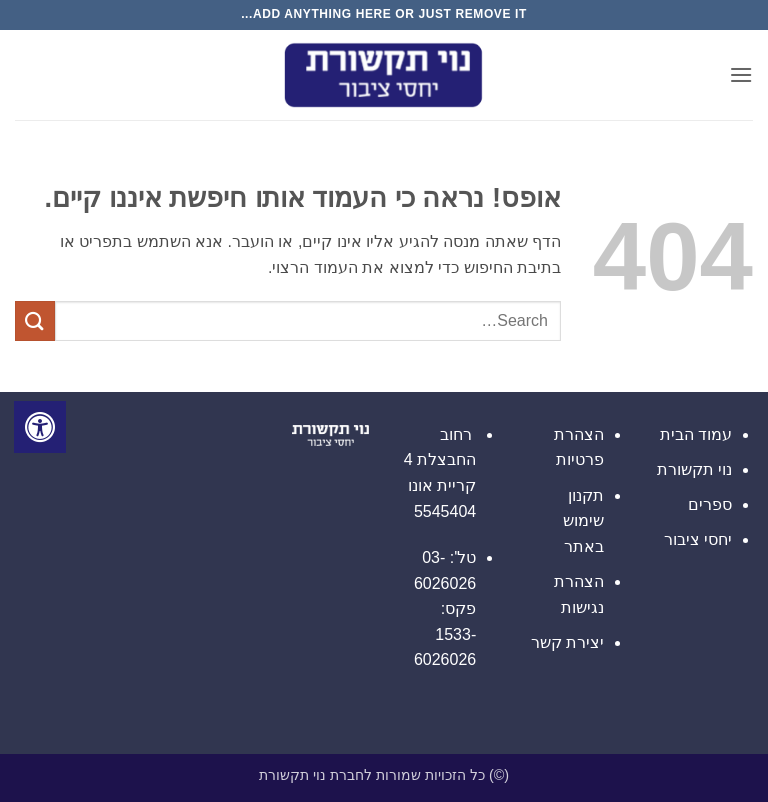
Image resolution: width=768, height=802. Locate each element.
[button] (741, 74)
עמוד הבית (696, 434)
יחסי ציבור (698, 539)
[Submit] (35, 320)
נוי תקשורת (694, 469)
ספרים (710, 504)
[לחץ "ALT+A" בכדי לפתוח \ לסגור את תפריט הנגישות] (40, 427)
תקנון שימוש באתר (583, 521)
